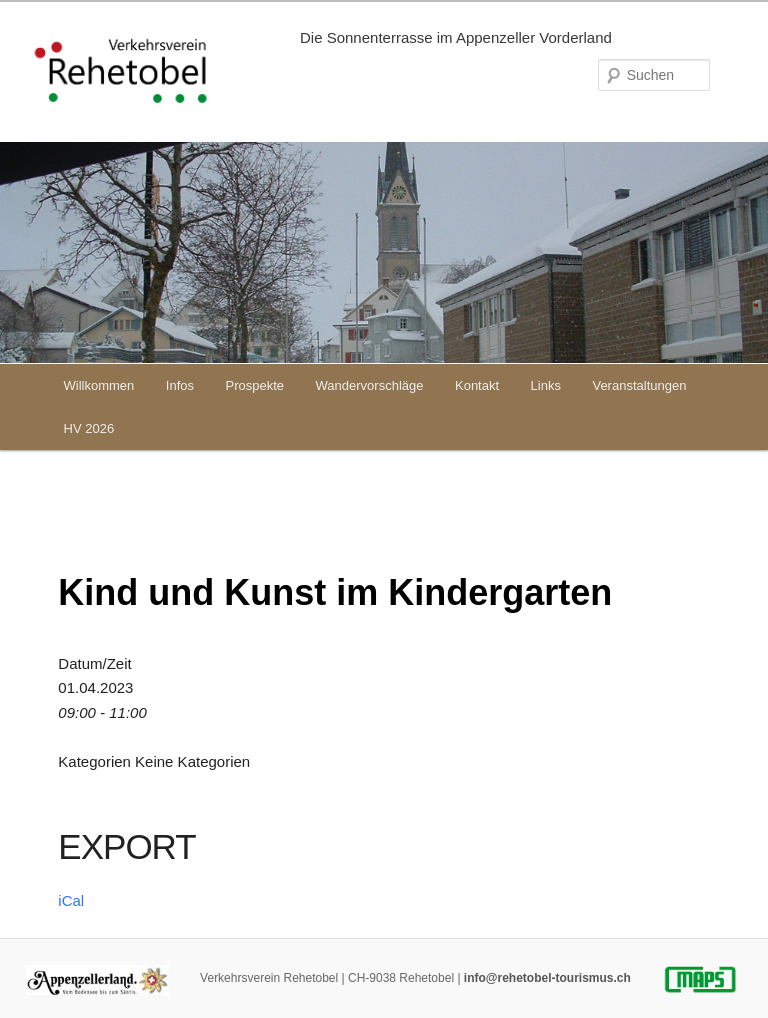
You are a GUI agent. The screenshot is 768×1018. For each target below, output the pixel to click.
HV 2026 (89, 428)
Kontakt (477, 385)
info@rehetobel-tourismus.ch (547, 978)
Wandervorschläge (370, 385)
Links (546, 385)
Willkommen (99, 385)
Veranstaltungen (639, 385)
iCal (71, 900)
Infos (180, 385)
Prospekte (255, 385)
